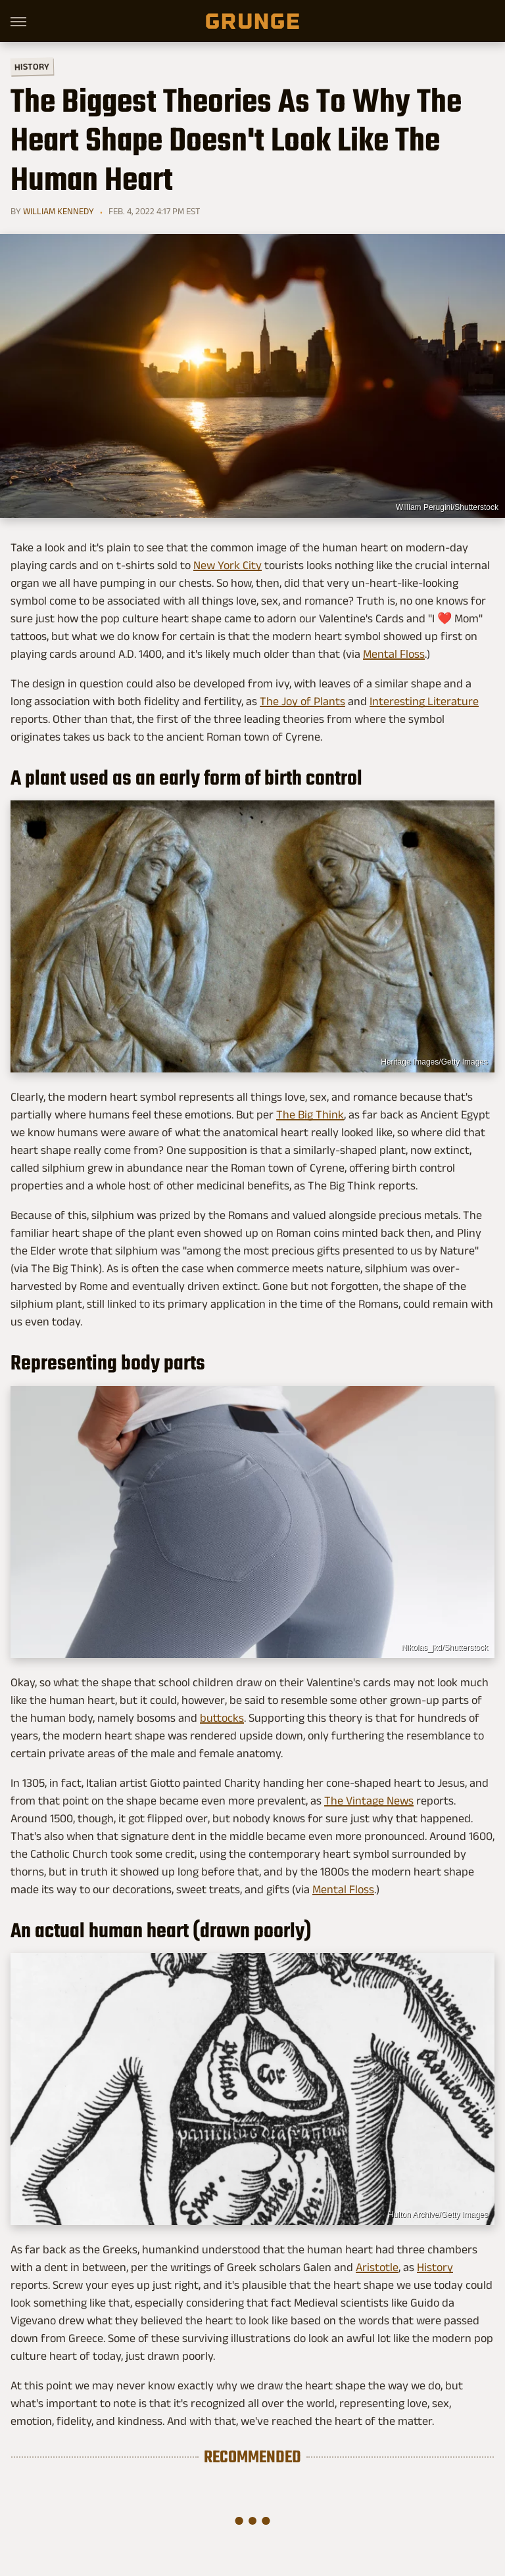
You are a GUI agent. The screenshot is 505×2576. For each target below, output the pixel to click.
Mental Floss (394, 653)
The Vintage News (369, 1800)
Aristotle (377, 2267)
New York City (227, 565)
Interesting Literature (424, 701)
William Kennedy (58, 211)
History (31, 66)
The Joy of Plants (302, 701)
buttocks (222, 1717)
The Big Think (310, 1114)
